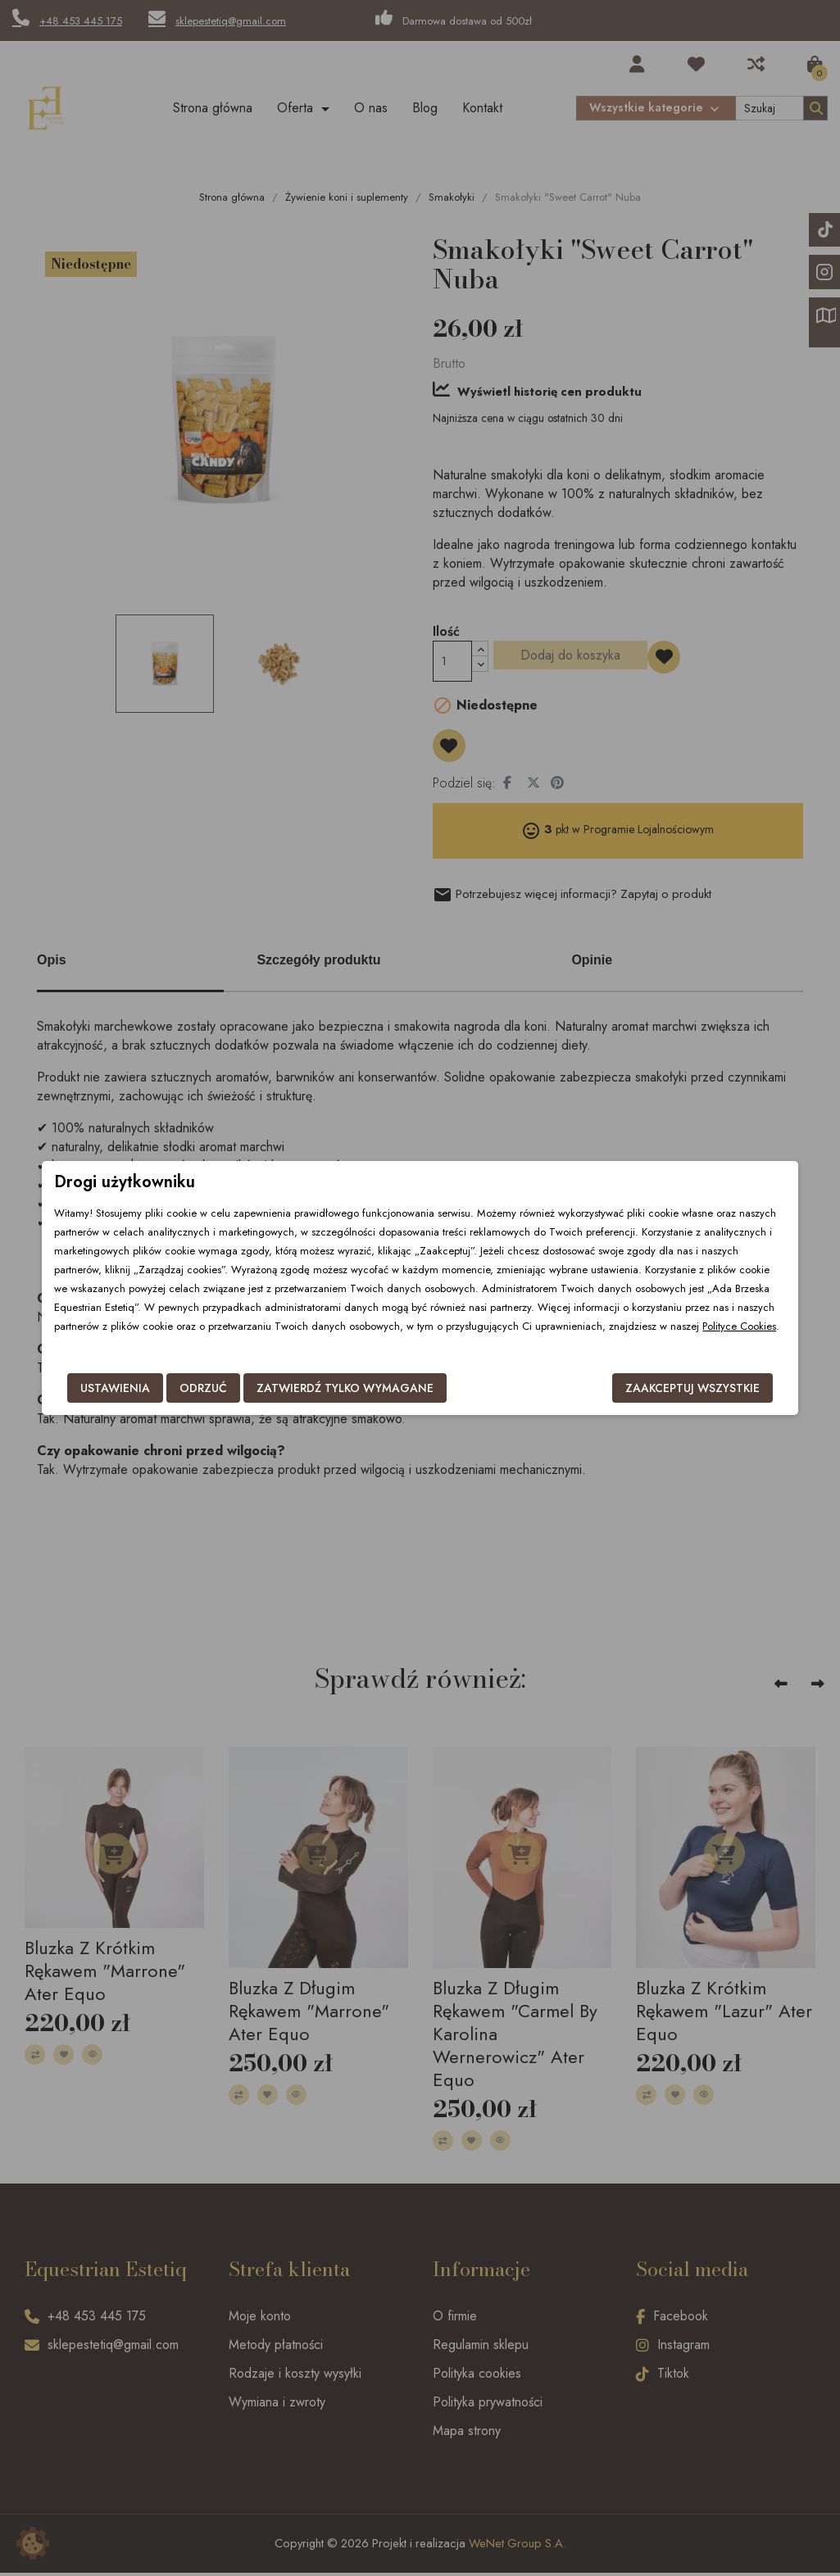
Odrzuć (182, 1389)
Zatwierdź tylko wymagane (323, 1389)
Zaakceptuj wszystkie (714, 1389)
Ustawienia (94, 1389)
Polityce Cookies (564, 1326)
